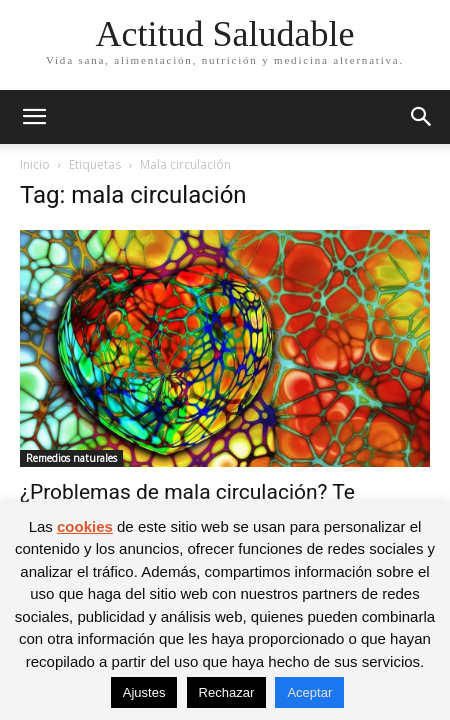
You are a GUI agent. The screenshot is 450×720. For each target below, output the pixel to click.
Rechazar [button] (227, 692)
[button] (34, 117)
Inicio (35, 164)
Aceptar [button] (309, 692)
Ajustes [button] (144, 692)
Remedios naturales (71, 458)
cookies (85, 526)
